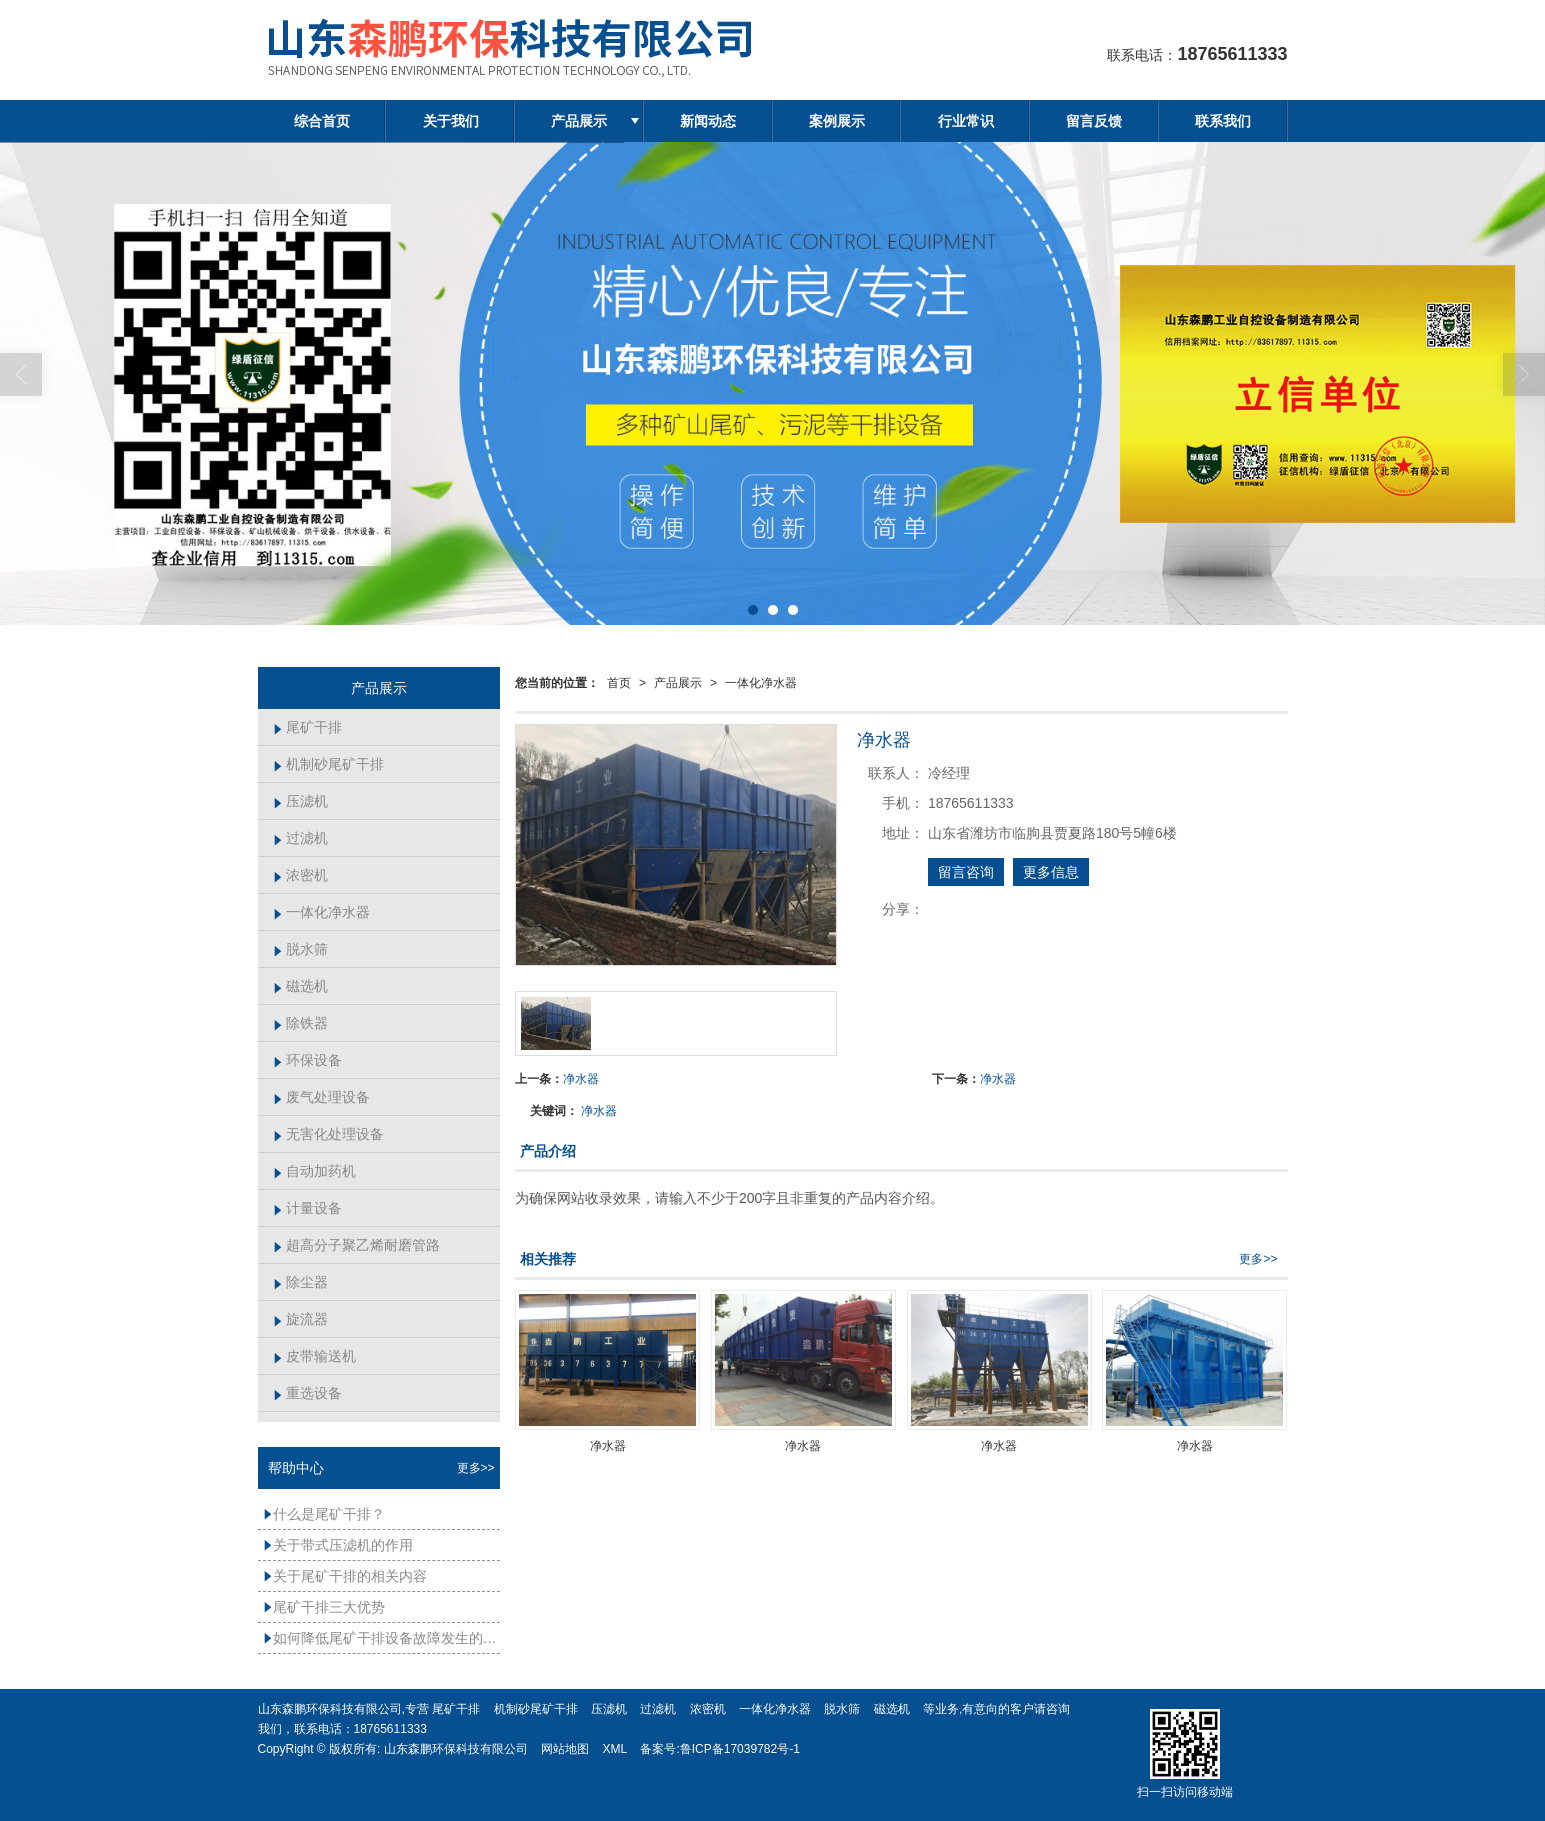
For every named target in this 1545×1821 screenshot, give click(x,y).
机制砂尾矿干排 (328, 764)
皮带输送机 (314, 1356)
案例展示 (837, 121)
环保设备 (307, 1060)
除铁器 (300, 1023)
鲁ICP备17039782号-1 (740, 1749)
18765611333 (390, 1729)
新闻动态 (708, 121)
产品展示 (579, 121)
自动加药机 (314, 1171)
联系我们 (1223, 121)
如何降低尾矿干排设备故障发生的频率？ (381, 1638)
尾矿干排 (307, 727)
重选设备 (307, 1393)
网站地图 (565, 1749)
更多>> (1258, 1259)
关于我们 (451, 121)
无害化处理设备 (328, 1134)
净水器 (581, 1079)
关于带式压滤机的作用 (338, 1545)
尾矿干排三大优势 (324, 1607)
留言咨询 (966, 872)
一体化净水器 (761, 683)
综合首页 (322, 121)
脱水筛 (300, 949)
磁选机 (300, 986)
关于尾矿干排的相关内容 (345, 1576)
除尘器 (300, 1282)
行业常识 (966, 121)
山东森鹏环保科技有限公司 (456, 1749)
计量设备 (307, 1208)
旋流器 (300, 1319)
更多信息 (1051, 872)
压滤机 (300, 801)
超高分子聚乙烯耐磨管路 (356, 1245)
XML (614, 1749)
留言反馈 (1094, 121)
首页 (619, 683)
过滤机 (300, 838)
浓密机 (300, 875)
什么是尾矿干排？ (324, 1514)
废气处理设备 (321, 1097)
